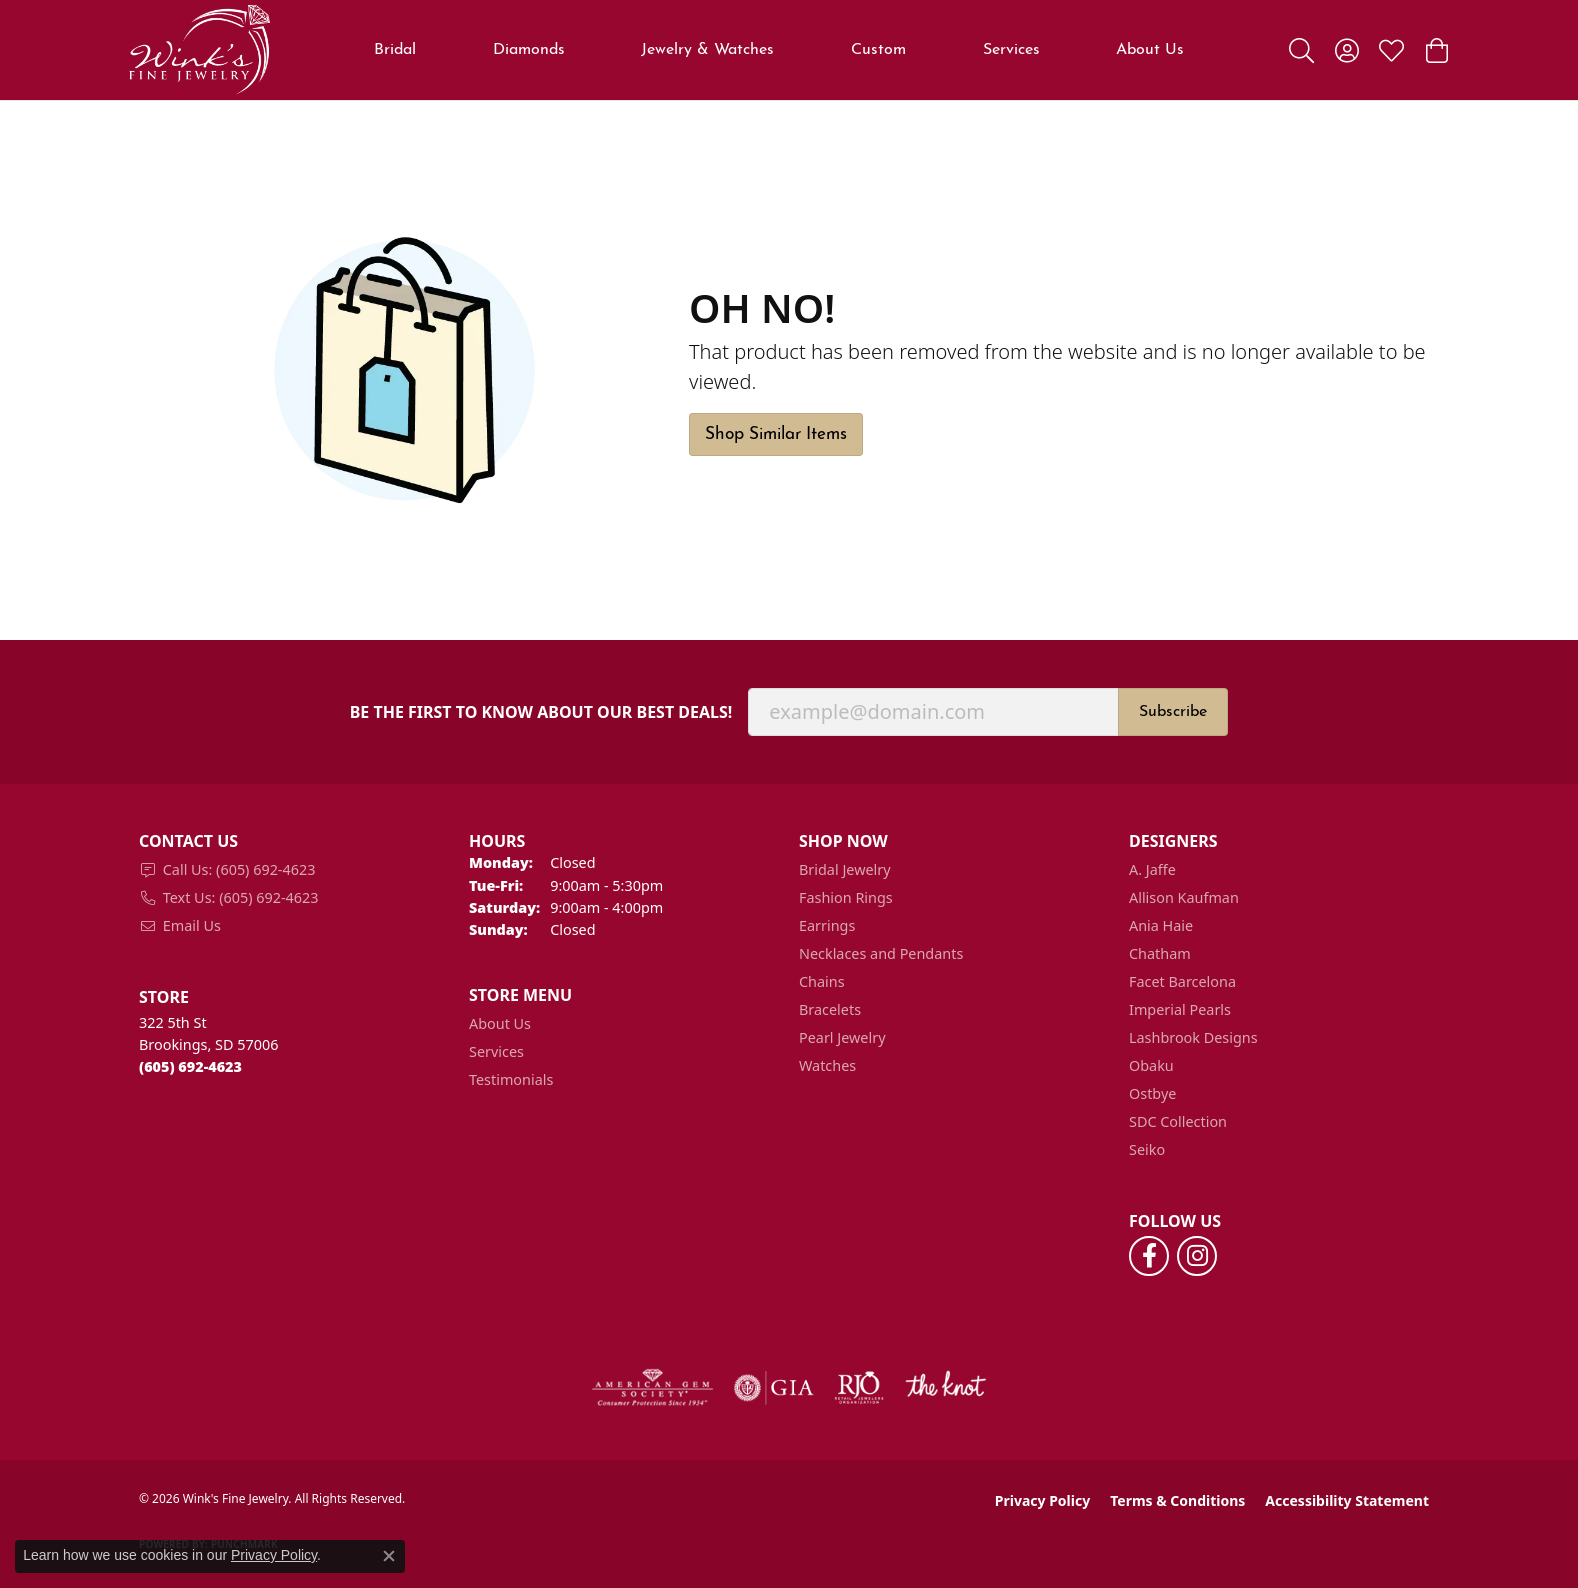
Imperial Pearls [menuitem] (1180, 1009)
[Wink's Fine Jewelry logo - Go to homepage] (199, 50)
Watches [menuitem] (827, 1065)
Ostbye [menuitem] (1152, 1093)
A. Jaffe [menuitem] (1152, 869)
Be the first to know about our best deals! (541, 712)
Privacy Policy (1042, 1500)
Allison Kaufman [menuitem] (1184, 897)
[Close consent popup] (389, 1556)
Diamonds (529, 50)
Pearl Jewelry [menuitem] (842, 1037)
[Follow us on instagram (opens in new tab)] (1197, 1256)
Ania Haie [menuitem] (1161, 925)
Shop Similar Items (776, 434)
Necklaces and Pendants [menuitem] (881, 953)
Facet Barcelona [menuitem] (1182, 981)
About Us (1150, 50)
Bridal (395, 50)
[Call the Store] (190, 1066)
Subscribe (1173, 712)
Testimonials (511, 1079)
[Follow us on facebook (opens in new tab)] (1149, 1256)
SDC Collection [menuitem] (1178, 1121)
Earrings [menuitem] (827, 925)
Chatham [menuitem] (1160, 953)
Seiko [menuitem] (1147, 1149)
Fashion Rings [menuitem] (846, 897)
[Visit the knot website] (945, 1388)
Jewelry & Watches (707, 50)
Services (1011, 50)
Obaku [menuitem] (1151, 1065)
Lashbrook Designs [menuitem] (1193, 1037)
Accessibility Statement (1347, 1500)
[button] (1301, 50)
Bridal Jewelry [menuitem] (845, 869)
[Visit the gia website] (774, 1388)
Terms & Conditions (1177, 1500)
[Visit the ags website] (652, 1388)
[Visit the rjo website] (859, 1388)
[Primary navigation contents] (779, 50)
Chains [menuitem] (822, 981)
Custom (878, 50)
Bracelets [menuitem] (830, 1009)
